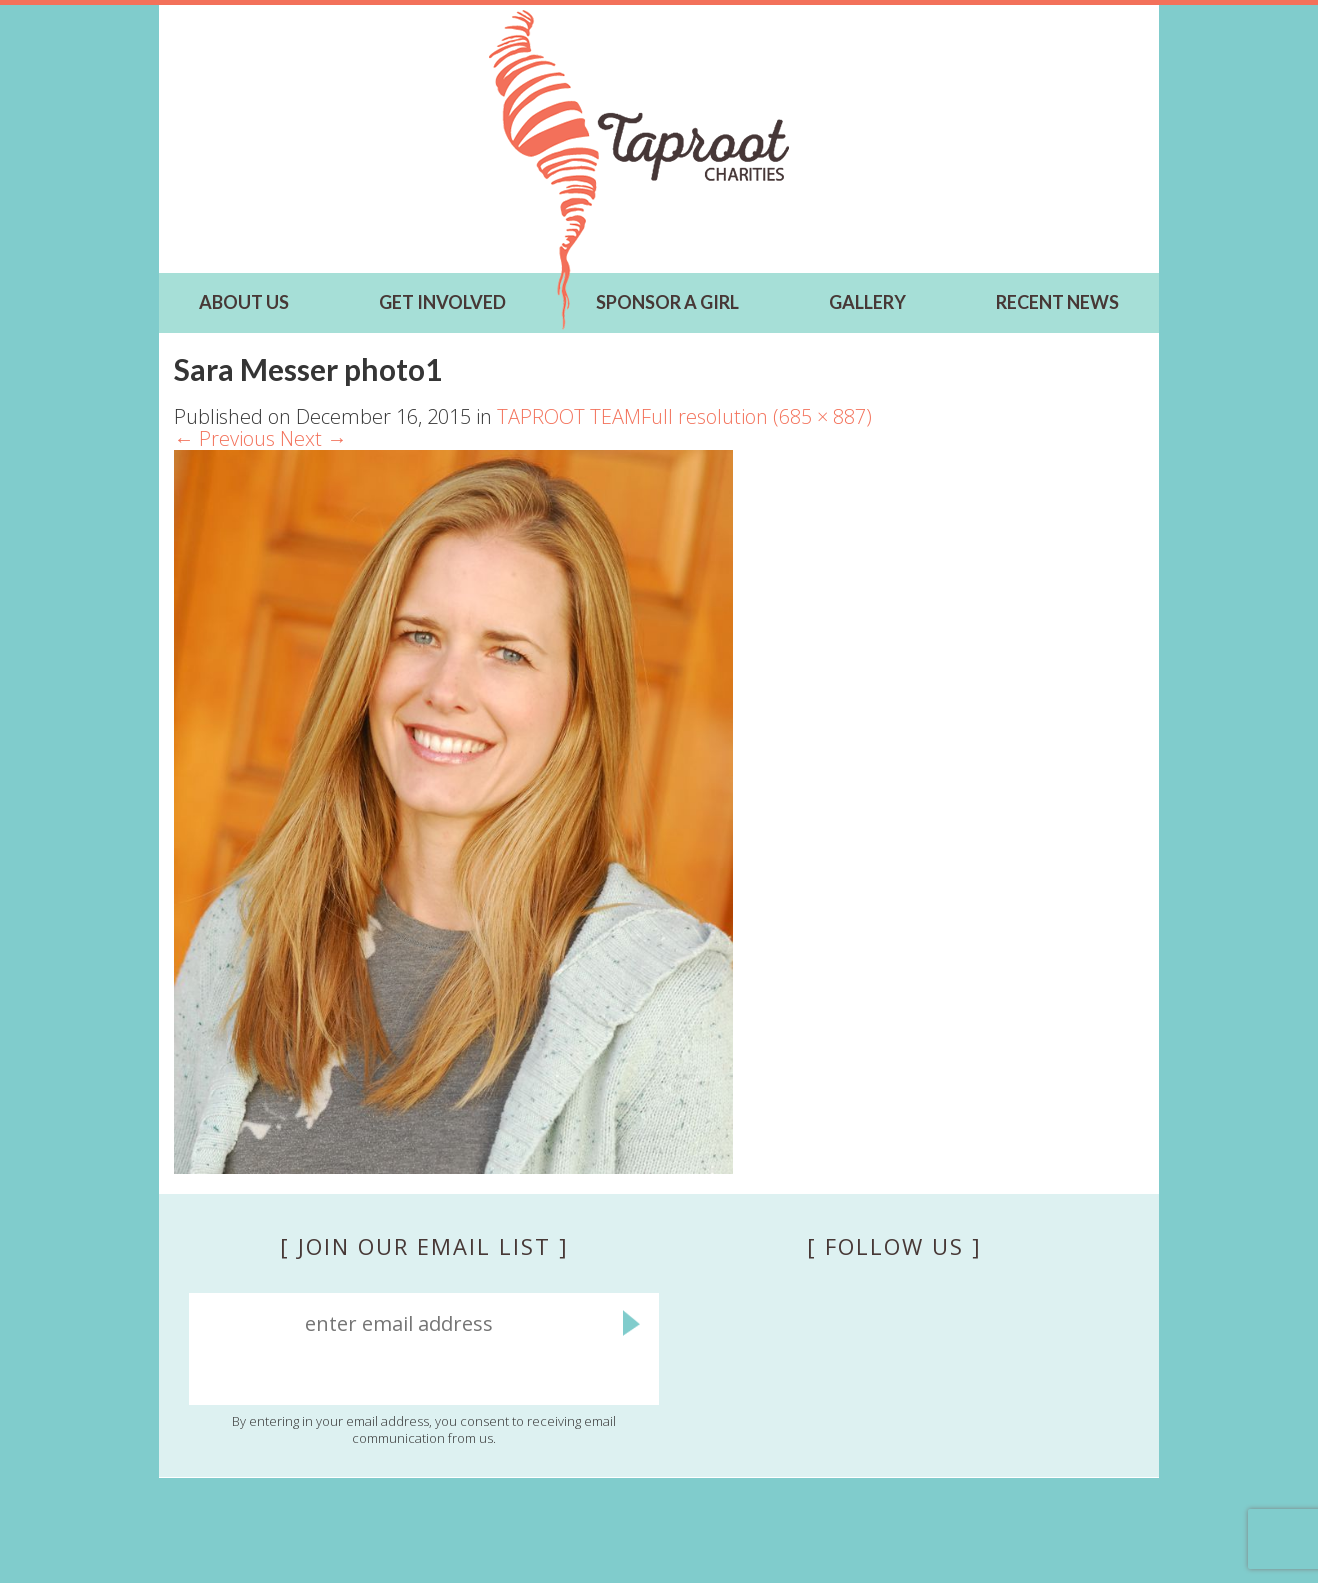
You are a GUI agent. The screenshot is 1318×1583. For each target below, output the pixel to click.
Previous (224, 438)
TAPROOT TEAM (569, 416)
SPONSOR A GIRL (667, 302)
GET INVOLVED (442, 302)
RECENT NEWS (1057, 302)
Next (313, 438)
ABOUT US (244, 302)
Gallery (867, 302)
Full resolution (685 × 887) (756, 416)
